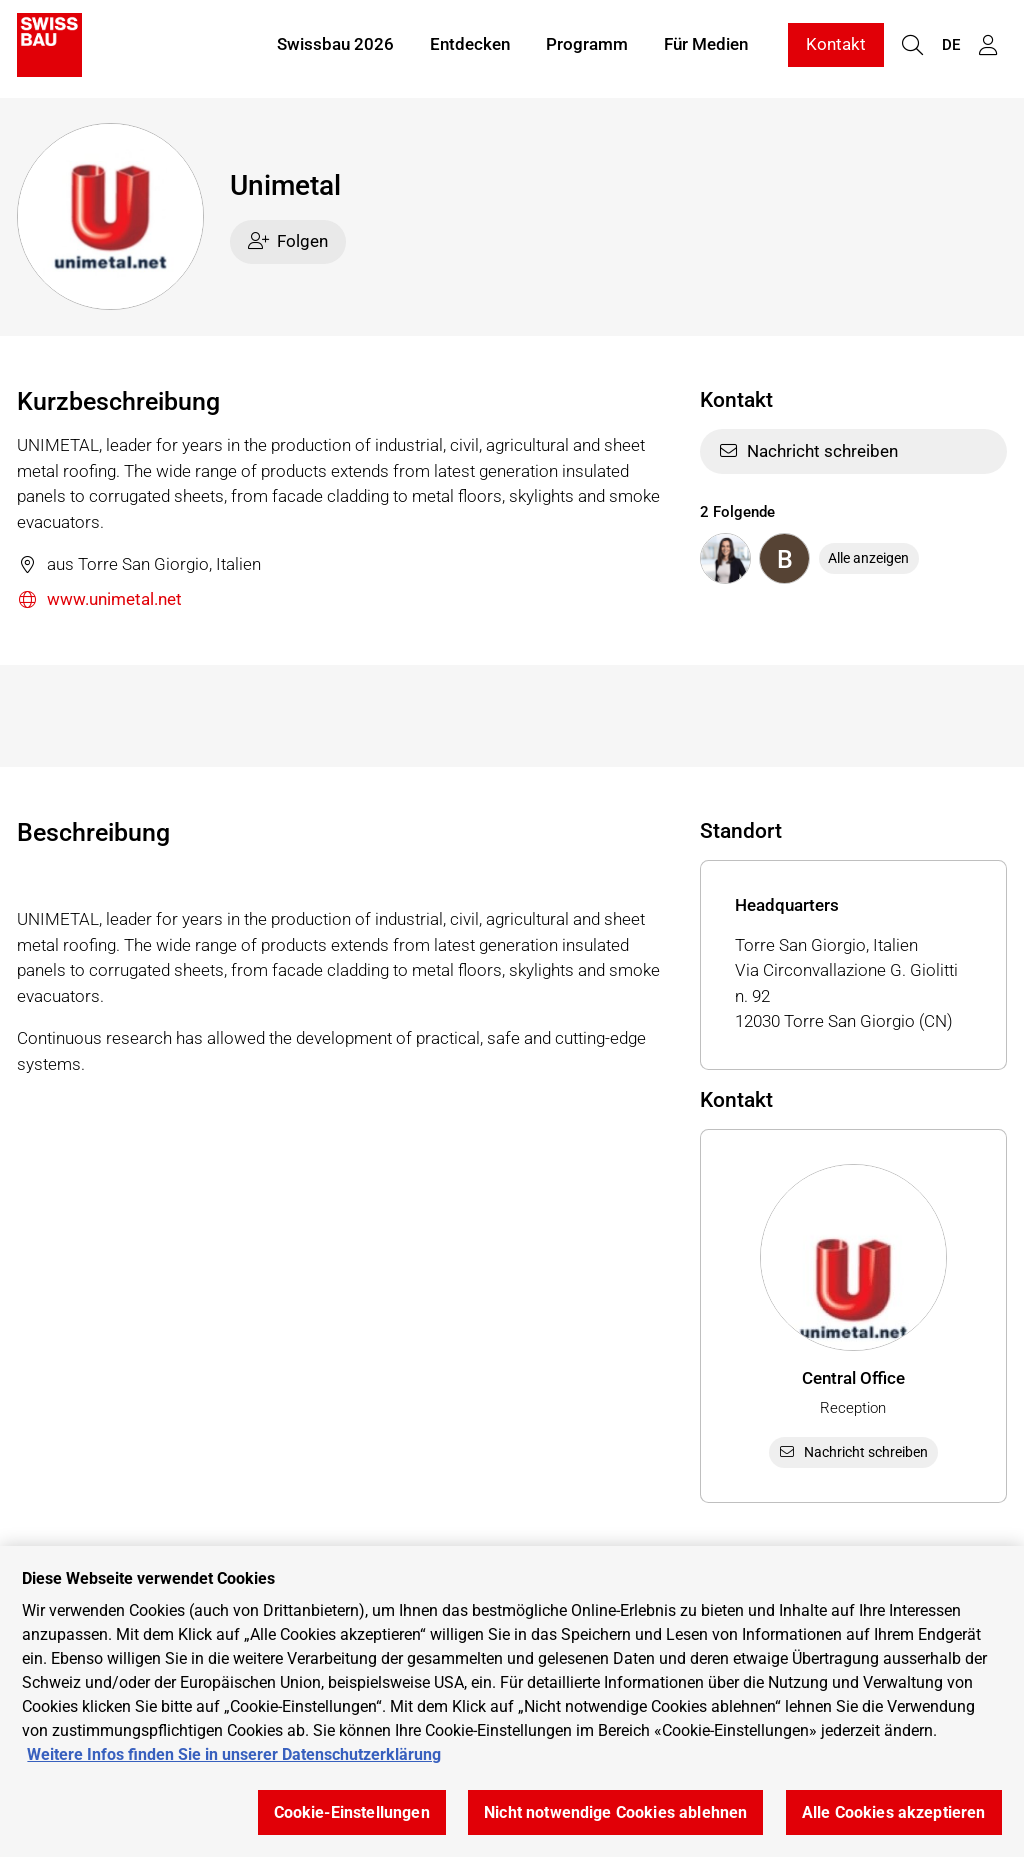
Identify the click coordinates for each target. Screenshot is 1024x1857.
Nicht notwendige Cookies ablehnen (615, 1812)
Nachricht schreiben (808, 451)
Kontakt (836, 48)
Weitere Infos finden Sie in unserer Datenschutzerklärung (234, 1754)
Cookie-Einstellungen (352, 1812)
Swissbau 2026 (335, 48)
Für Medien (706, 48)
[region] (512, 1701)
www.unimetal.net (99, 600)
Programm (587, 48)
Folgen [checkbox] (288, 241)
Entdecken (470, 48)
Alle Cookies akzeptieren (894, 1812)
